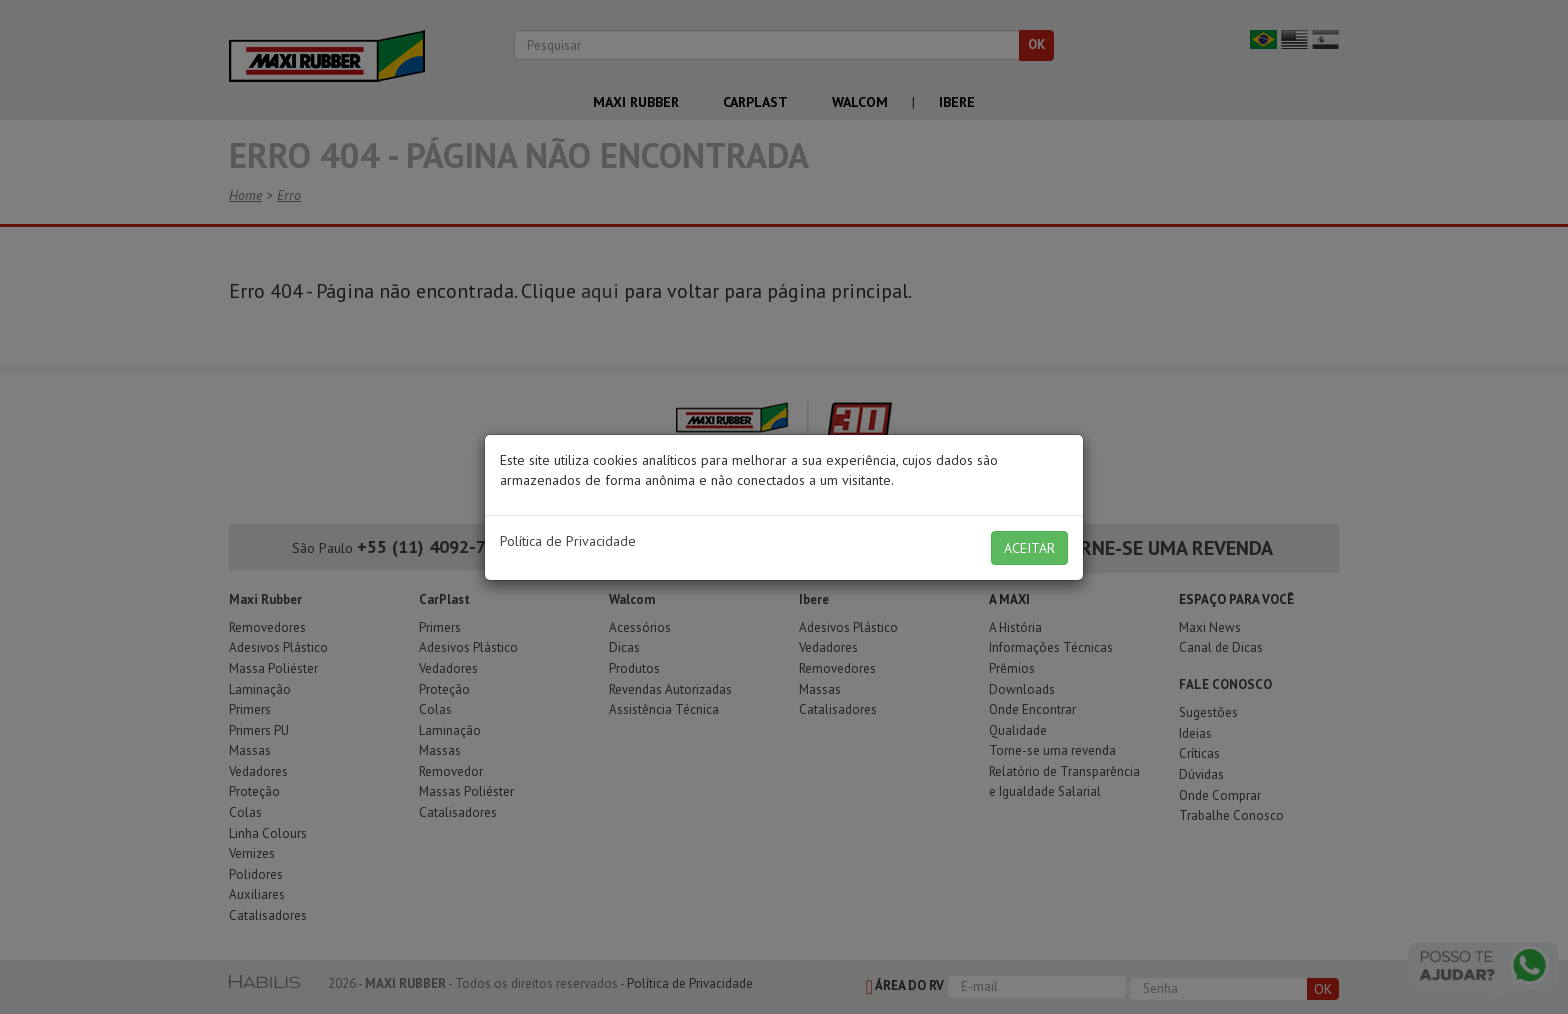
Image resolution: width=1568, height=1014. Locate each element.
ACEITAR (1029, 548)
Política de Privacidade (568, 541)
